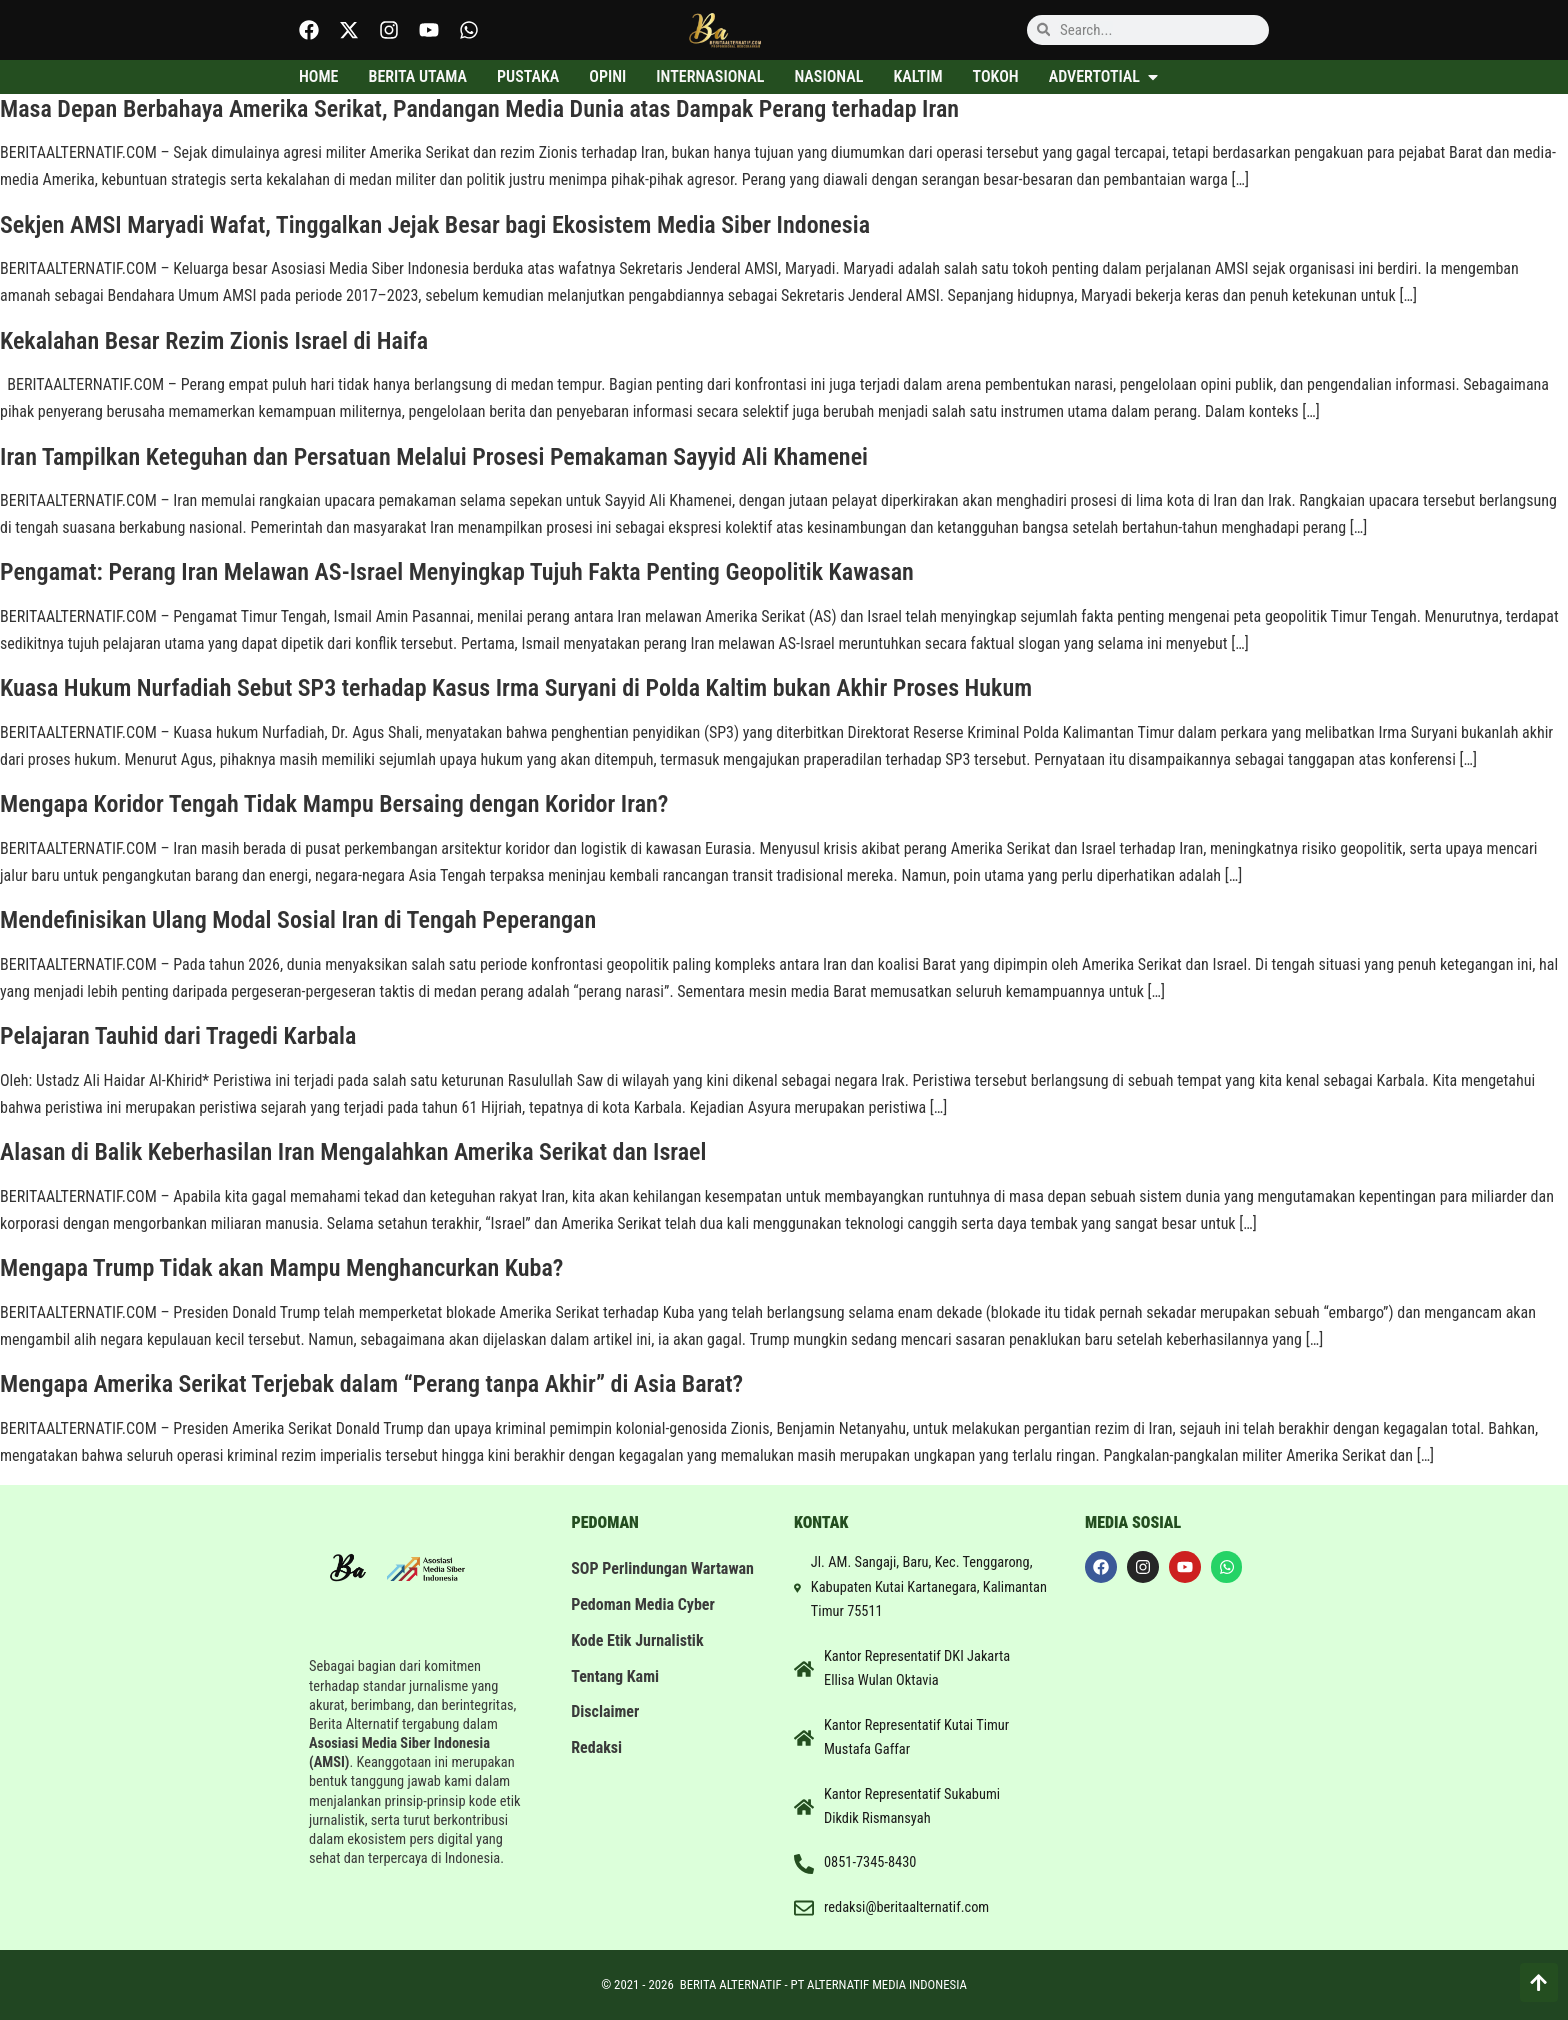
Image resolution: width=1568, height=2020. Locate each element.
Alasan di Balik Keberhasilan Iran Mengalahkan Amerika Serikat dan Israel (353, 1152)
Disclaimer (606, 1732)
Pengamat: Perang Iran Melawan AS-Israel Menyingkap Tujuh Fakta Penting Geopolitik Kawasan (457, 572)
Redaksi (597, 1768)
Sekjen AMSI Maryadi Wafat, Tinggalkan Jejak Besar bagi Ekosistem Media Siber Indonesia (435, 225)
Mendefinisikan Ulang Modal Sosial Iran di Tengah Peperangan (298, 920)
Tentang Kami (616, 1696)
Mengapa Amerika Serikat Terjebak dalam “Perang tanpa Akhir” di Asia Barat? (371, 1384)
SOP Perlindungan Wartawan (630, 1578)
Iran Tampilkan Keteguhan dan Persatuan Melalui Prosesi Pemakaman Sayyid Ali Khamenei (434, 457)
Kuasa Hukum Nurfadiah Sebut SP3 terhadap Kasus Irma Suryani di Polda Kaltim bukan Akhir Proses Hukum (516, 688)
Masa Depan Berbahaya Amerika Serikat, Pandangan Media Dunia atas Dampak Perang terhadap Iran (479, 109)
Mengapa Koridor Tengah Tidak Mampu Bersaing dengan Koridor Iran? (334, 804)
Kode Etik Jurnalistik (638, 1660)
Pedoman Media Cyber (644, 1624)
